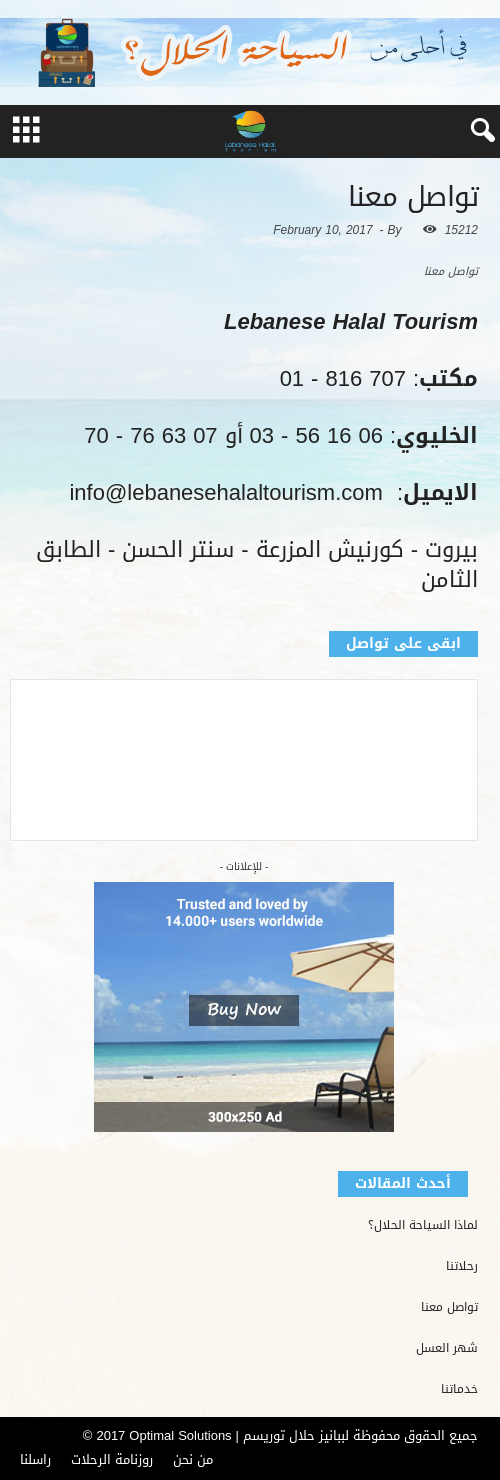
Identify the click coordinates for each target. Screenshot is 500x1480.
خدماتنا (459, 1389)
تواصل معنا (449, 1307)
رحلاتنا (462, 1266)
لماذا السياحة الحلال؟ (423, 1225)
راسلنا (35, 1459)
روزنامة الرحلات (112, 1459)
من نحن (193, 1459)
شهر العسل (447, 1348)
